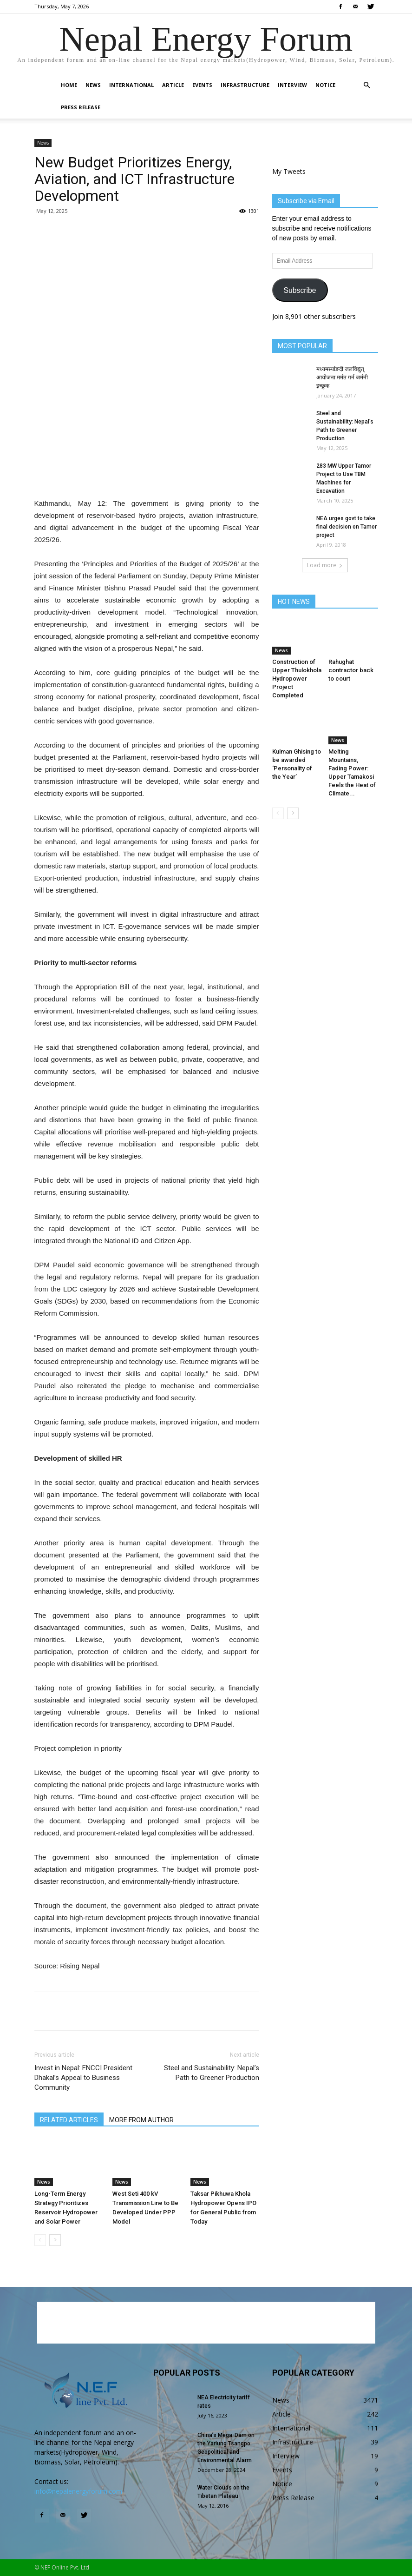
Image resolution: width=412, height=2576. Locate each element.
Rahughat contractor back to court (350, 670)
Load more (325, 565)
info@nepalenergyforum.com (78, 2491)
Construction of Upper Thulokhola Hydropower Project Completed (296, 678)
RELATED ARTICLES (69, 2120)
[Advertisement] (146, 474)
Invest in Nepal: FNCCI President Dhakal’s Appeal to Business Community (83, 2078)
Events (202, 84)
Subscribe (299, 290)
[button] (367, 85)
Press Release (80, 107)
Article (173, 84)
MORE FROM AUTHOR (141, 2120)
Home (69, 84)
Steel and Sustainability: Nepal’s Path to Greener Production (211, 2073)
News (93, 84)
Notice (325, 84)
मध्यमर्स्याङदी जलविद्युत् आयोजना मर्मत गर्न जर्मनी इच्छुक (342, 377)
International (131, 84)
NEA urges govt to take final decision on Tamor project (346, 526)
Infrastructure (245, 84)
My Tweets (289, 171)
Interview (292, 84)
